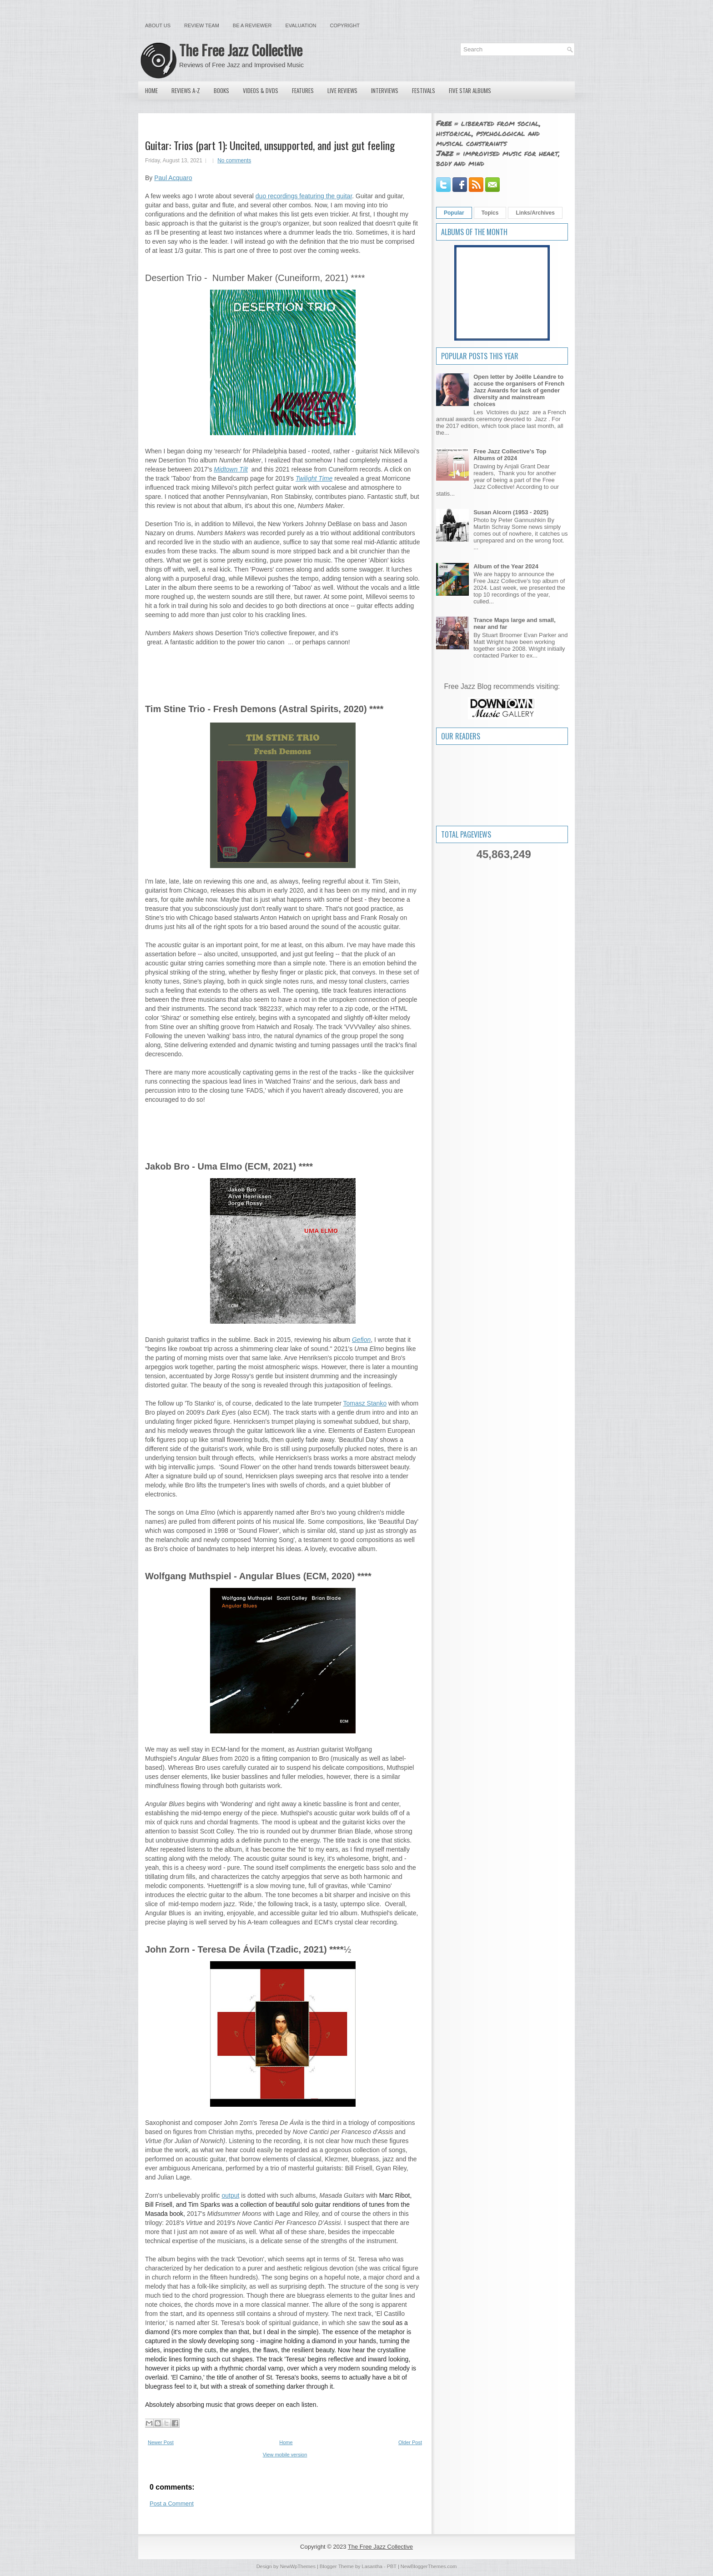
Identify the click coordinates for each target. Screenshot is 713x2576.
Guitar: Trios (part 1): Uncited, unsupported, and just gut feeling (270, 145)
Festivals (423, 90)
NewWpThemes (298, 2566)
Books (221, 90)
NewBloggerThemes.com (429, 2566)
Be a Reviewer (252, 25)
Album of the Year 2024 (505, 566)
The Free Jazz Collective (240, 49)
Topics (490, 213)
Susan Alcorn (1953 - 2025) (510, 512)
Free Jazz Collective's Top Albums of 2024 (509, 455)
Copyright (345, 25)
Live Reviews (342, 90)
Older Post (410, 2442)
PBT (392, 2566)
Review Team (201, 25)
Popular (454, 213)
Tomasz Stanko (365, 1403)
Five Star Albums (470, 90)
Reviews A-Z (185, 90)
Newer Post (161, 2442)
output (230, 2195)
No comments (234, 160)
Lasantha (372, 2566)
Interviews (384, 90)
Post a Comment (172, 2503)
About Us (158, 25)
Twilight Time (314, 478)
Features (303, 90)
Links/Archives (535, 213)
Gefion (361, 1339)
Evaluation (300, 25)
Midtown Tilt (231, 469)
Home (151, 90)
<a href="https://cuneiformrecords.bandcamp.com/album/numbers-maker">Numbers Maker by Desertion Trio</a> (282, 665)
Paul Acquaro (173, 177)
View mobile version (285, 2454)
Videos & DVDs (260, 90)
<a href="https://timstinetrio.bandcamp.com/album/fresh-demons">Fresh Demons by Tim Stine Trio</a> (282, 1122)
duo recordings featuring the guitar (304, 196)
